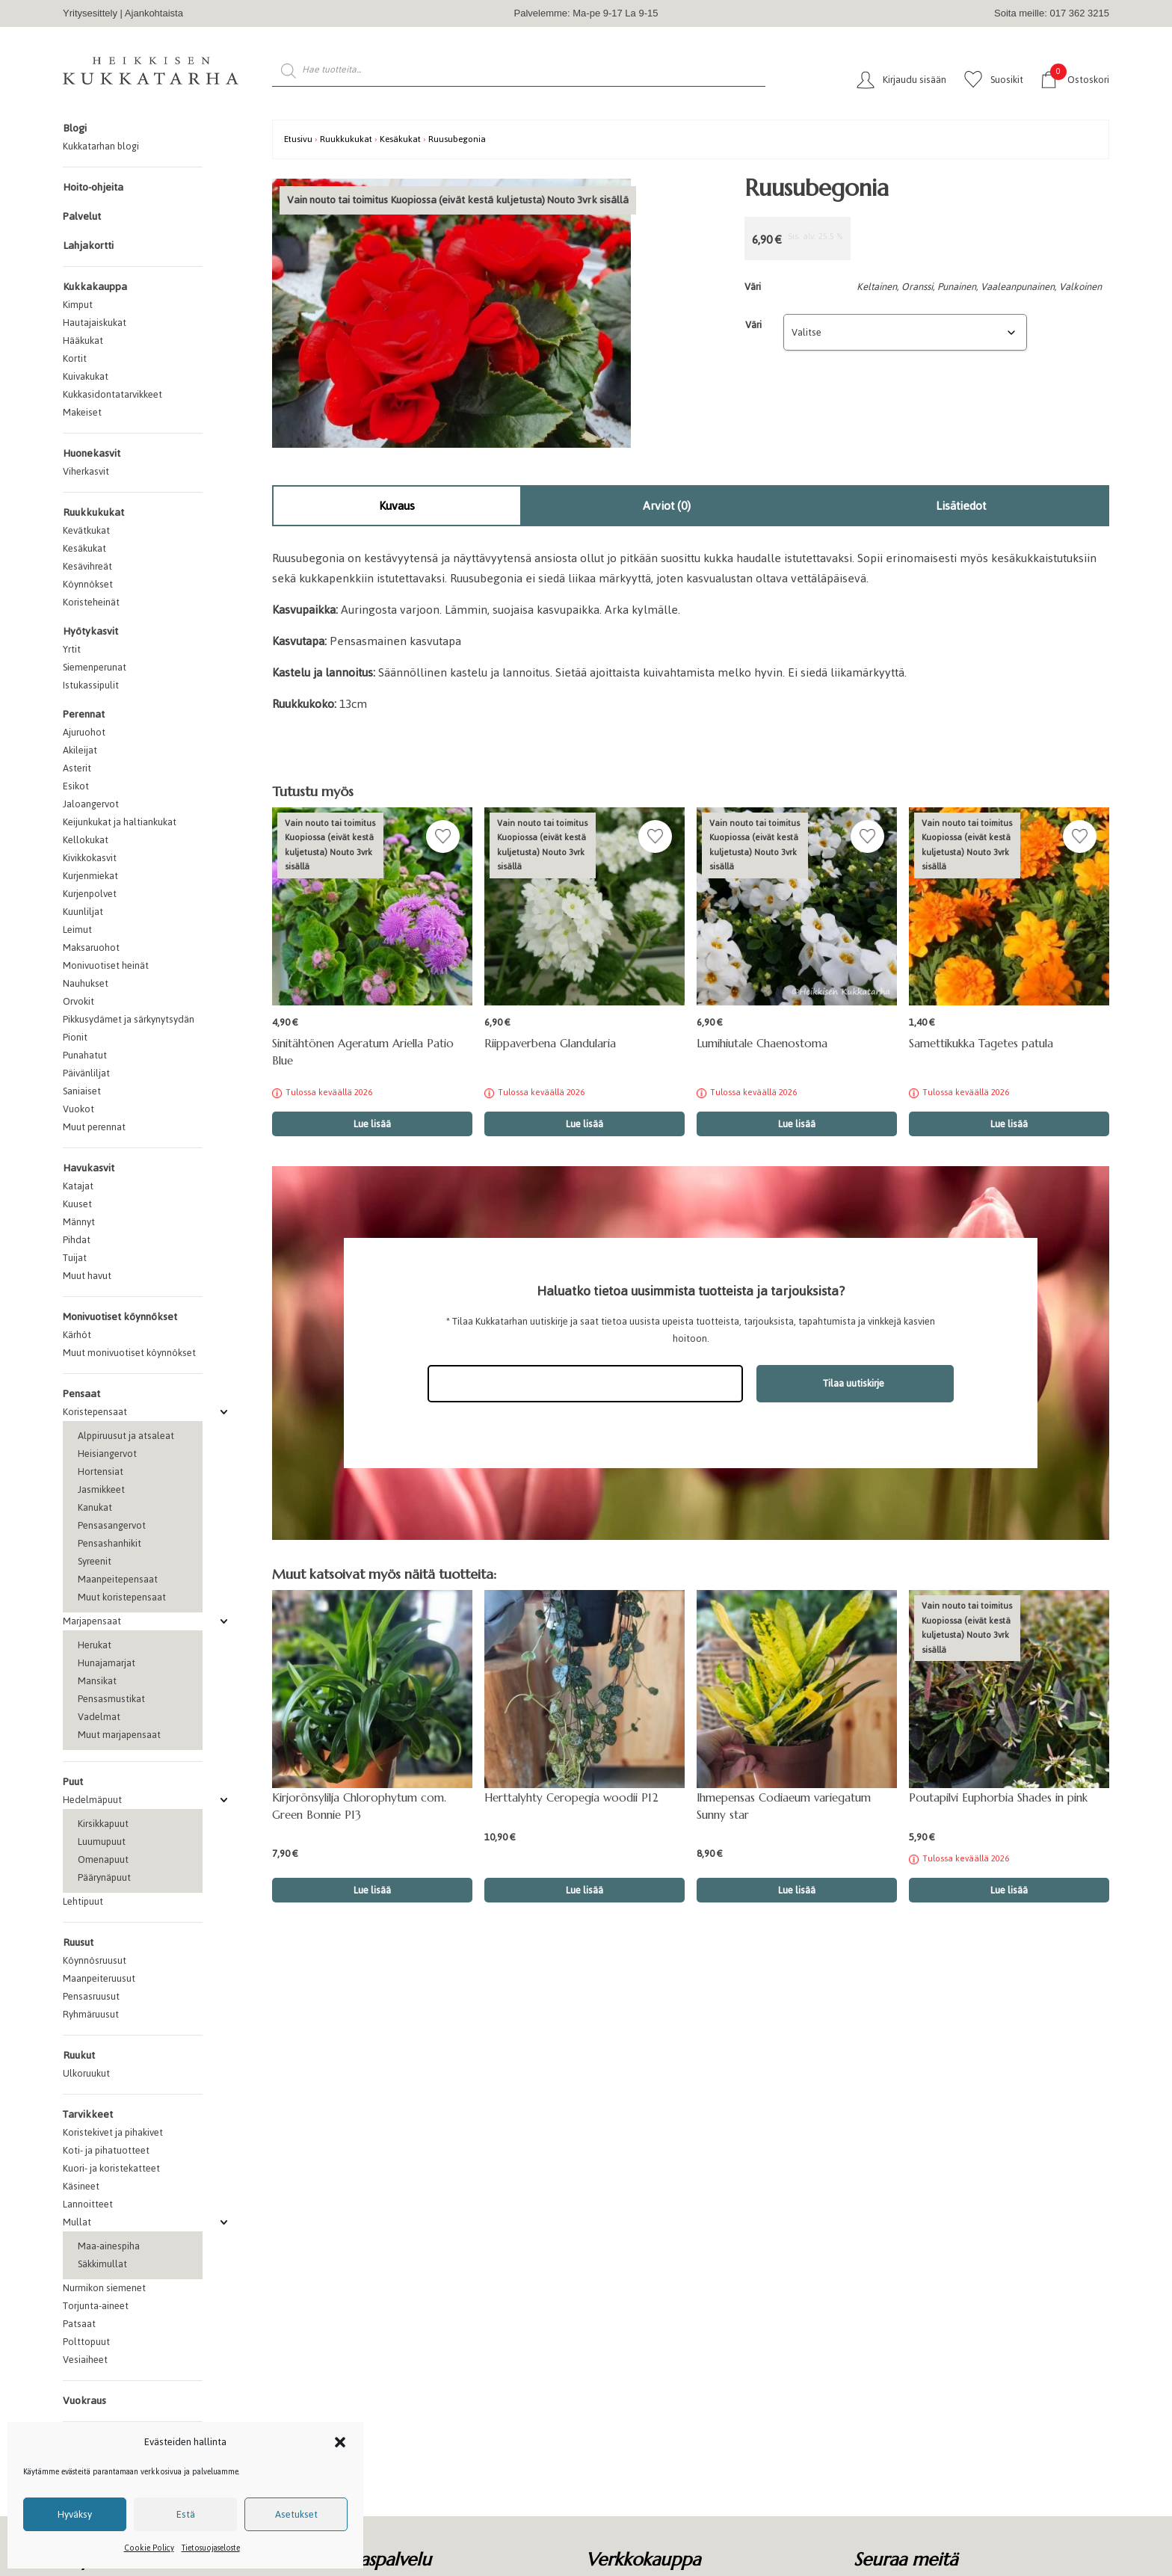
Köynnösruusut (94, 1960)
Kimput (78, 304)
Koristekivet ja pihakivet (113, 2132)
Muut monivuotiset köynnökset (129, 1352)
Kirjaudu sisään (914, 79)
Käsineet (81, 2186)
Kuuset (77, 1204)
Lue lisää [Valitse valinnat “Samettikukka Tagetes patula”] (1009, 1124)
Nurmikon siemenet (104, 2287)
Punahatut (85, 1055)
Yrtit (72, 649)
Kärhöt (77, 1334)
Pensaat (81, 1394)
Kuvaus (397, 505)
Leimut (77, 929)
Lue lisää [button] (372, 1890)
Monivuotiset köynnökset (120, 1317)
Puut (73, 1782)
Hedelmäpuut (92, 1799)
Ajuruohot (84, 732)
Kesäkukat (84, 548)
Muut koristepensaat (122, 1597)
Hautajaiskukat (94, 322)
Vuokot (78, 1109)
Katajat (78, 1186)
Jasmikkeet (101, 1489)
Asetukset (296, 2514)
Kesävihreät (87, 566)
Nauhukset (85, 983)
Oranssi (917, 286)
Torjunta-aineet (96, 2305)
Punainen (956, 286)
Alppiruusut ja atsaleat (126, 1435)
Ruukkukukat (93, 512)
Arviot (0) (667, 505)
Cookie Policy (149, 2548)
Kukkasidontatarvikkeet (112, 394)
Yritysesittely (90, 13)
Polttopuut (86, 2341)
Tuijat (75, 1257)
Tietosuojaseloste (211, 2548)
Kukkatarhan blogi (101, 146)
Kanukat (95, 1507)
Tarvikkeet (88, 2114)
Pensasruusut (91, 1996)
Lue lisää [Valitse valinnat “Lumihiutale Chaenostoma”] (796, 1124)
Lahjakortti (88, 245)
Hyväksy (75, 2514)
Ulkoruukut (86, 2073)
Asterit (77, 768)
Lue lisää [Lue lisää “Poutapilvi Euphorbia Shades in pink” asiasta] (1009, 1890)
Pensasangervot (112, 1525)
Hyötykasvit (90, 631)
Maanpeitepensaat (118, 1579)
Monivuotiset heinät (106, 965)
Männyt (79, 1221)
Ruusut (78, 1942)
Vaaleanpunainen (1018, 286)
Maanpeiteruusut (99, 1978)
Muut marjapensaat (119, 1734)
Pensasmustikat (111, 1698)
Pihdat (76, 1239)
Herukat (94, 1645)
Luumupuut (102, 1841)
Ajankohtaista (154, 13)
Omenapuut (103, 1859)
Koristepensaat (95, 1411)
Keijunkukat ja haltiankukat (119, 822)
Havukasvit (88, 1168)
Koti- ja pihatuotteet (106, 2150)
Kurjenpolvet (90, 893)
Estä (185, 2514)
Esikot (76, 786)
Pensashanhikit (109, 1543)
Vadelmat (99, 1716)
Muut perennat (94, 1127)
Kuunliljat (83, 911)
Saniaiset (82, 1091)
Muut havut (87, 1275)
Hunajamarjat (106, 1663)
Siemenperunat (94, 667)
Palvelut (82, 216)
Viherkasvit (86, 471)
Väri (753, 324)
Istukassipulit (91, 685)
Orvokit (78, 1001)
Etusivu (298, 138)
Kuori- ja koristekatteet (111, 2168)
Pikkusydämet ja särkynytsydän (128, 1019)
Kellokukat (85, 840)
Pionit (75, 1037)
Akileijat (80, 750)
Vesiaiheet (85, 2359)
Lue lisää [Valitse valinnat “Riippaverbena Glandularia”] (584, 1124)
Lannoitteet (88, 2204)
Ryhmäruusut (91, 2014)
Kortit (75, 358)
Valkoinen (1080, 286)
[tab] (397, 505)
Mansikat (97, 1680)
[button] (340, 2442)
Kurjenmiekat (90, 875)
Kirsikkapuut (103, 1823)
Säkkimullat (102, 2264)
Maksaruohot (91, 947)
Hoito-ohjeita (93, 187)
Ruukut (79, 2055)
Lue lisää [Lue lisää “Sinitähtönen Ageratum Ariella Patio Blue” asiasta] (372, 1124)
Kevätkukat (86, 530)
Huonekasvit (91, 453)
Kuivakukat (85, 376)
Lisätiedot (961, 505)
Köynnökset (88, 584)
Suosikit (1006, 79)
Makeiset (82, 412)
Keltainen (877, 286)
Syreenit (94, 1561)
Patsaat (79, 2323)
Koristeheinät (91, 602)
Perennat (84, 714)
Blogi (75, 128)
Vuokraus (84, 2401)
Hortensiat (100, 1471)
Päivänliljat (86, 1073)
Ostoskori (1079, 79)
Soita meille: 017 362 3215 (1051, 13)
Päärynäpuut (104, 1877)
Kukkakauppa (95, 287)
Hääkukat (83, 340)
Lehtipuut (83, 1901)
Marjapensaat (92, 1621)
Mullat (77, 2222)
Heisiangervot (107, 1453)
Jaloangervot (91, 804)
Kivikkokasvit (90, 857)
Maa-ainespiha (109, 2246)
